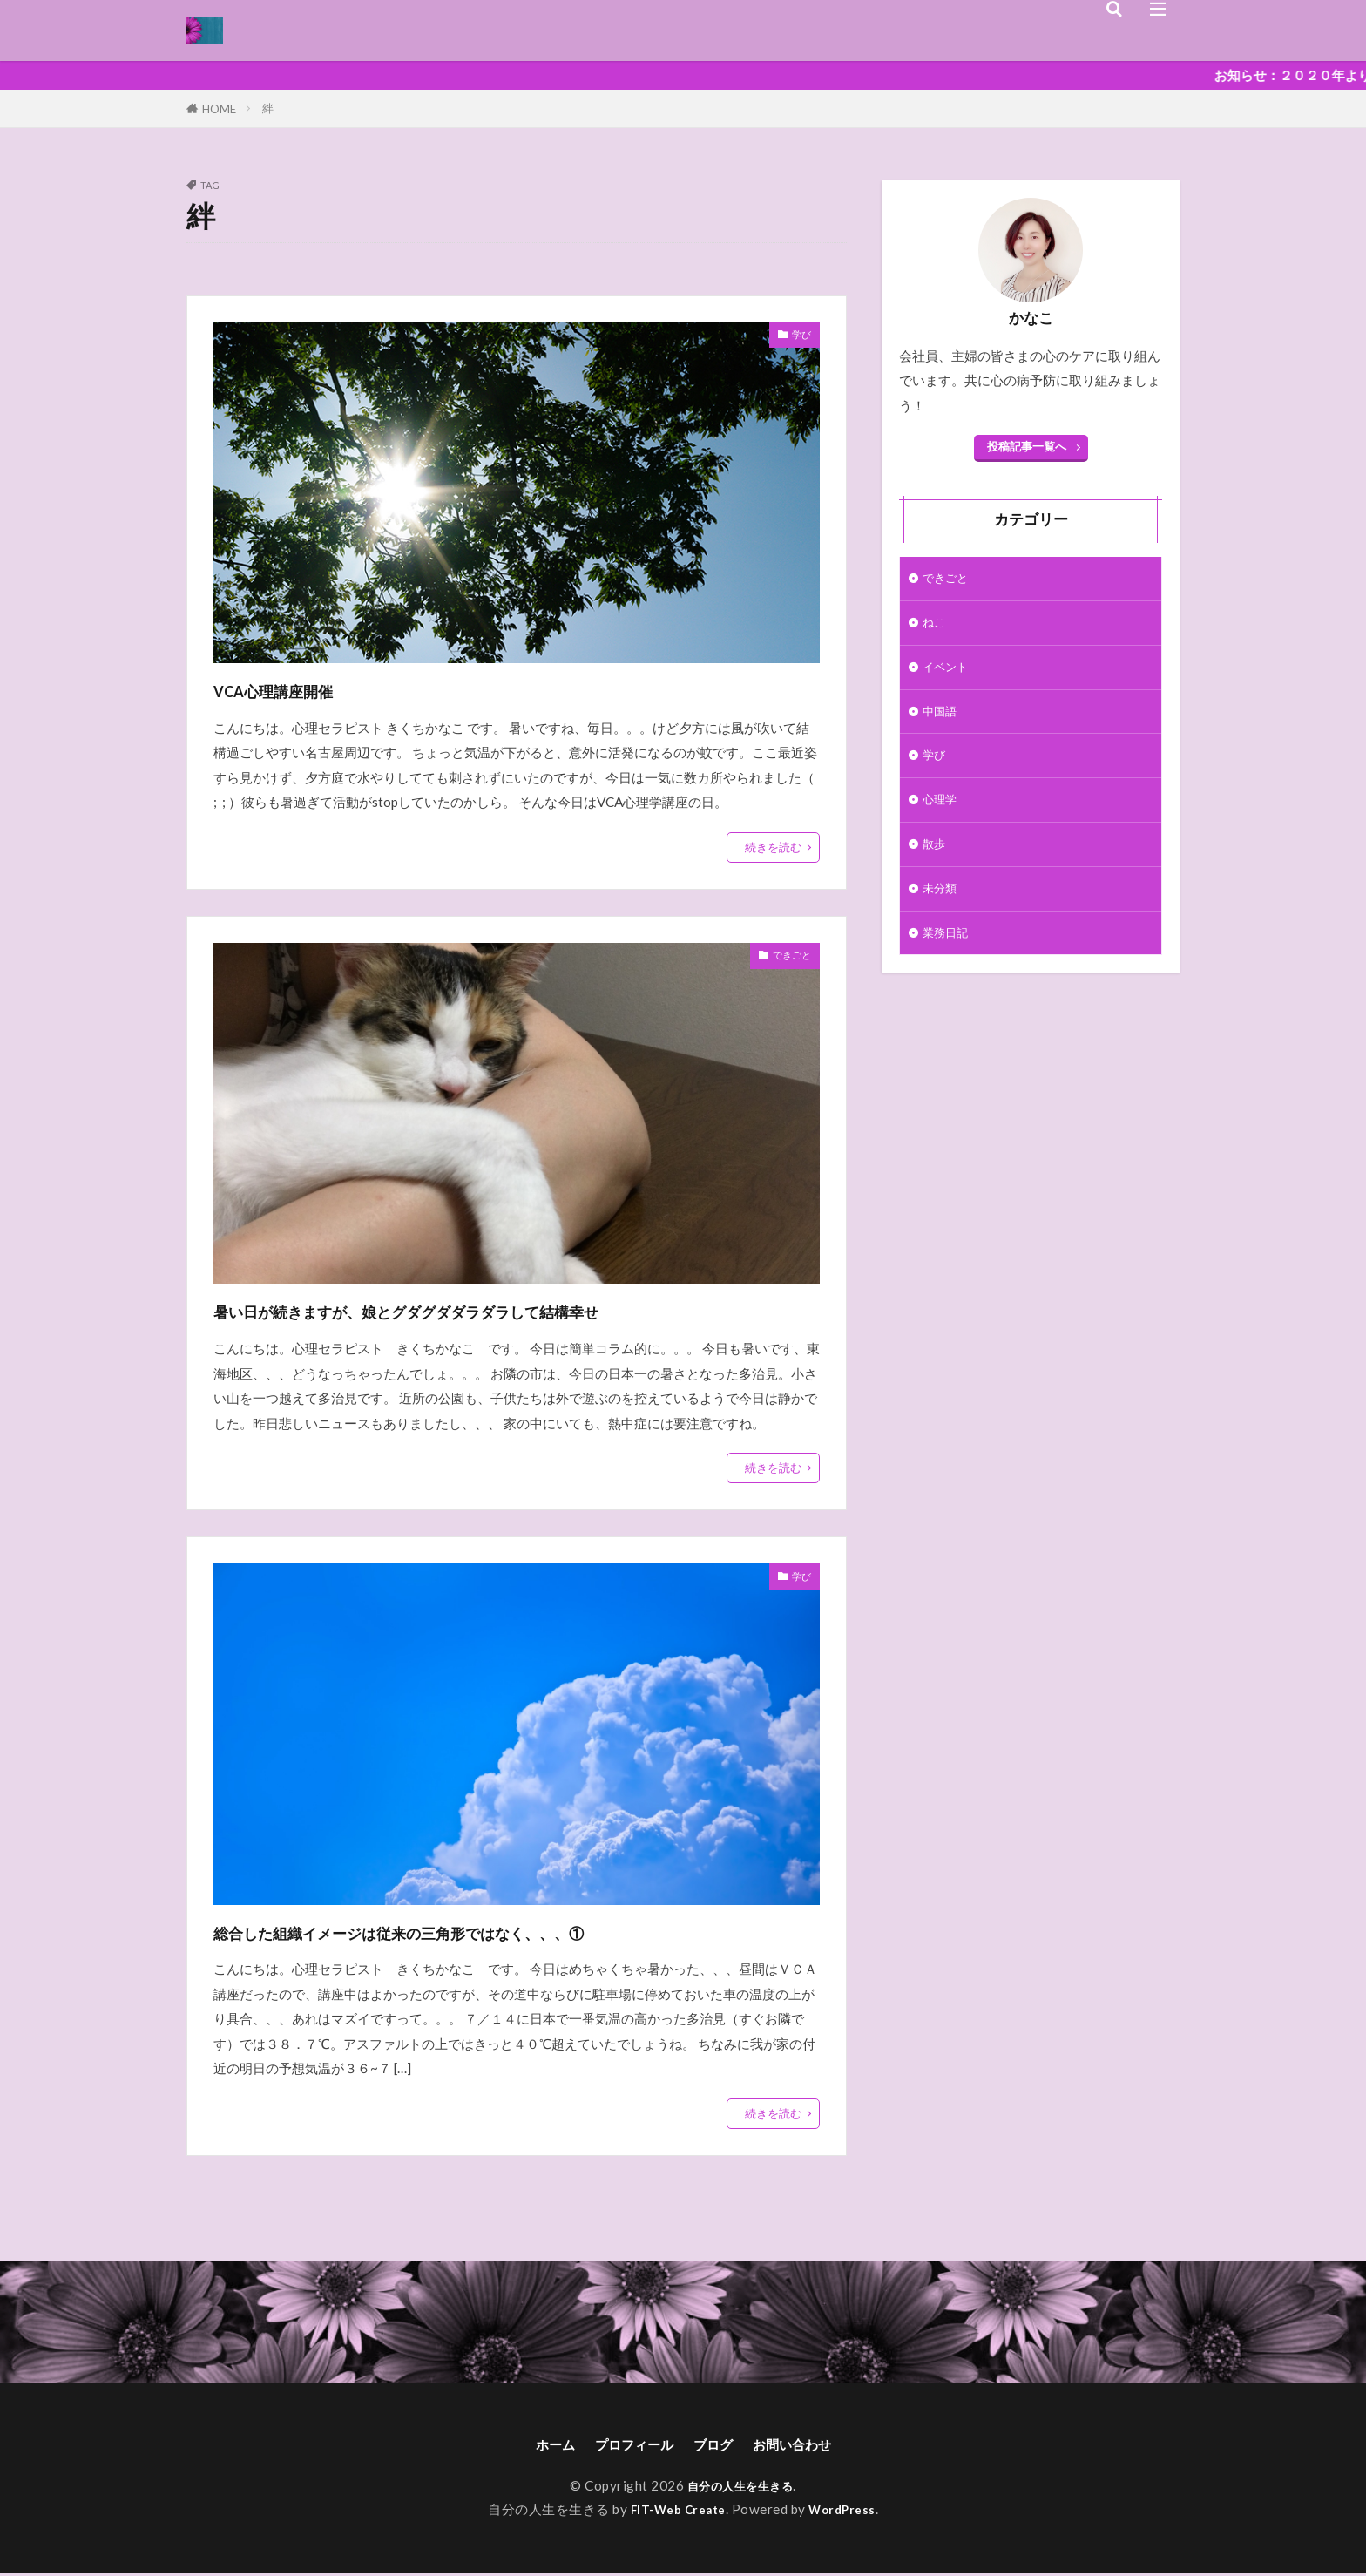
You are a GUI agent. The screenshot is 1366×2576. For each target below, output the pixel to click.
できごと (785, 958)
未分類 (942, 910)
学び (798, 337)
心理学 (942, 816)
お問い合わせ (808, 2446)
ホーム (535, 2446)
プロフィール (626, 2446)
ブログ (716, 2446)
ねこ (936, 626)
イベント (949, 673)
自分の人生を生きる (740, 2488)
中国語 (942, 721)
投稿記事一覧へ (1026, 446)
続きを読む (773, 847)
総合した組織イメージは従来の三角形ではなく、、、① (501, 1930)
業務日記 (949, 957)
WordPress (849, 2511)
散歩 (936, 863)
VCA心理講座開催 (305, 688)
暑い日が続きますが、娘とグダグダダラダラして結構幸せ (515, 1309)
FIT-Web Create (675, 2511)
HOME (219, 108)
